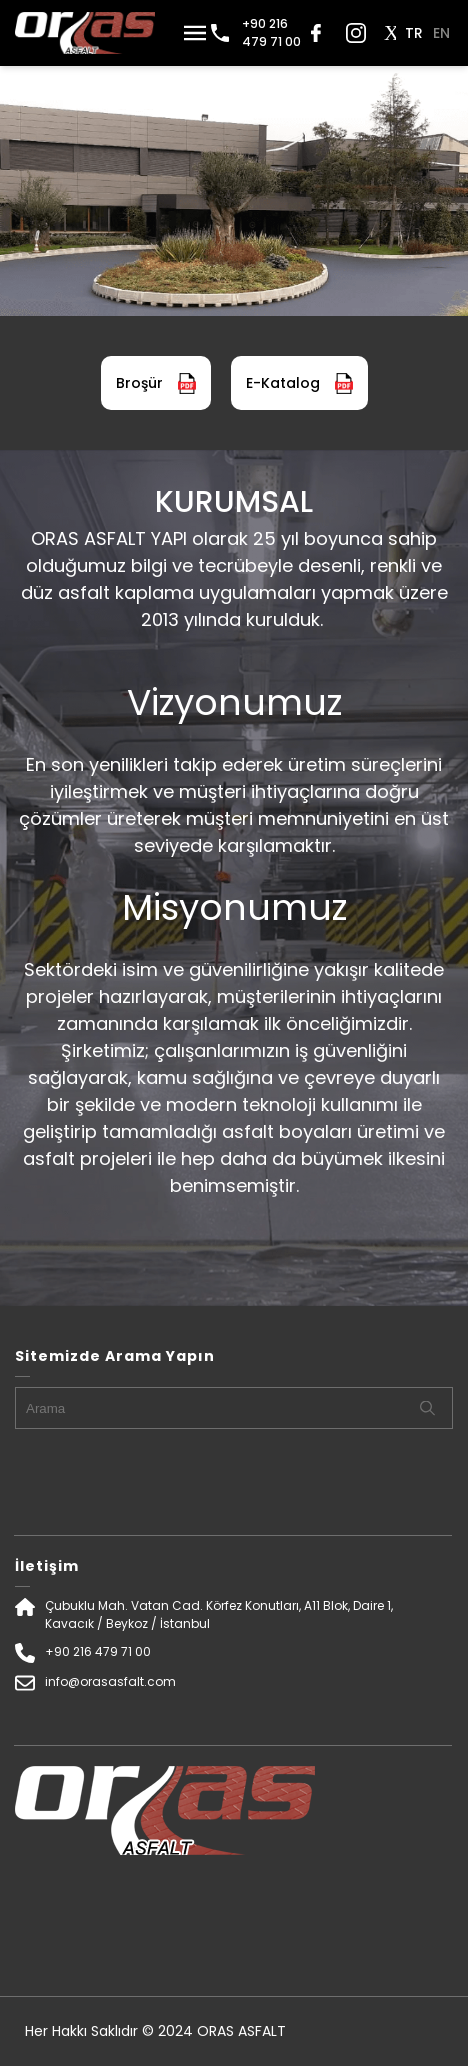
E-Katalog (299, 383)
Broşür (156, 383)
